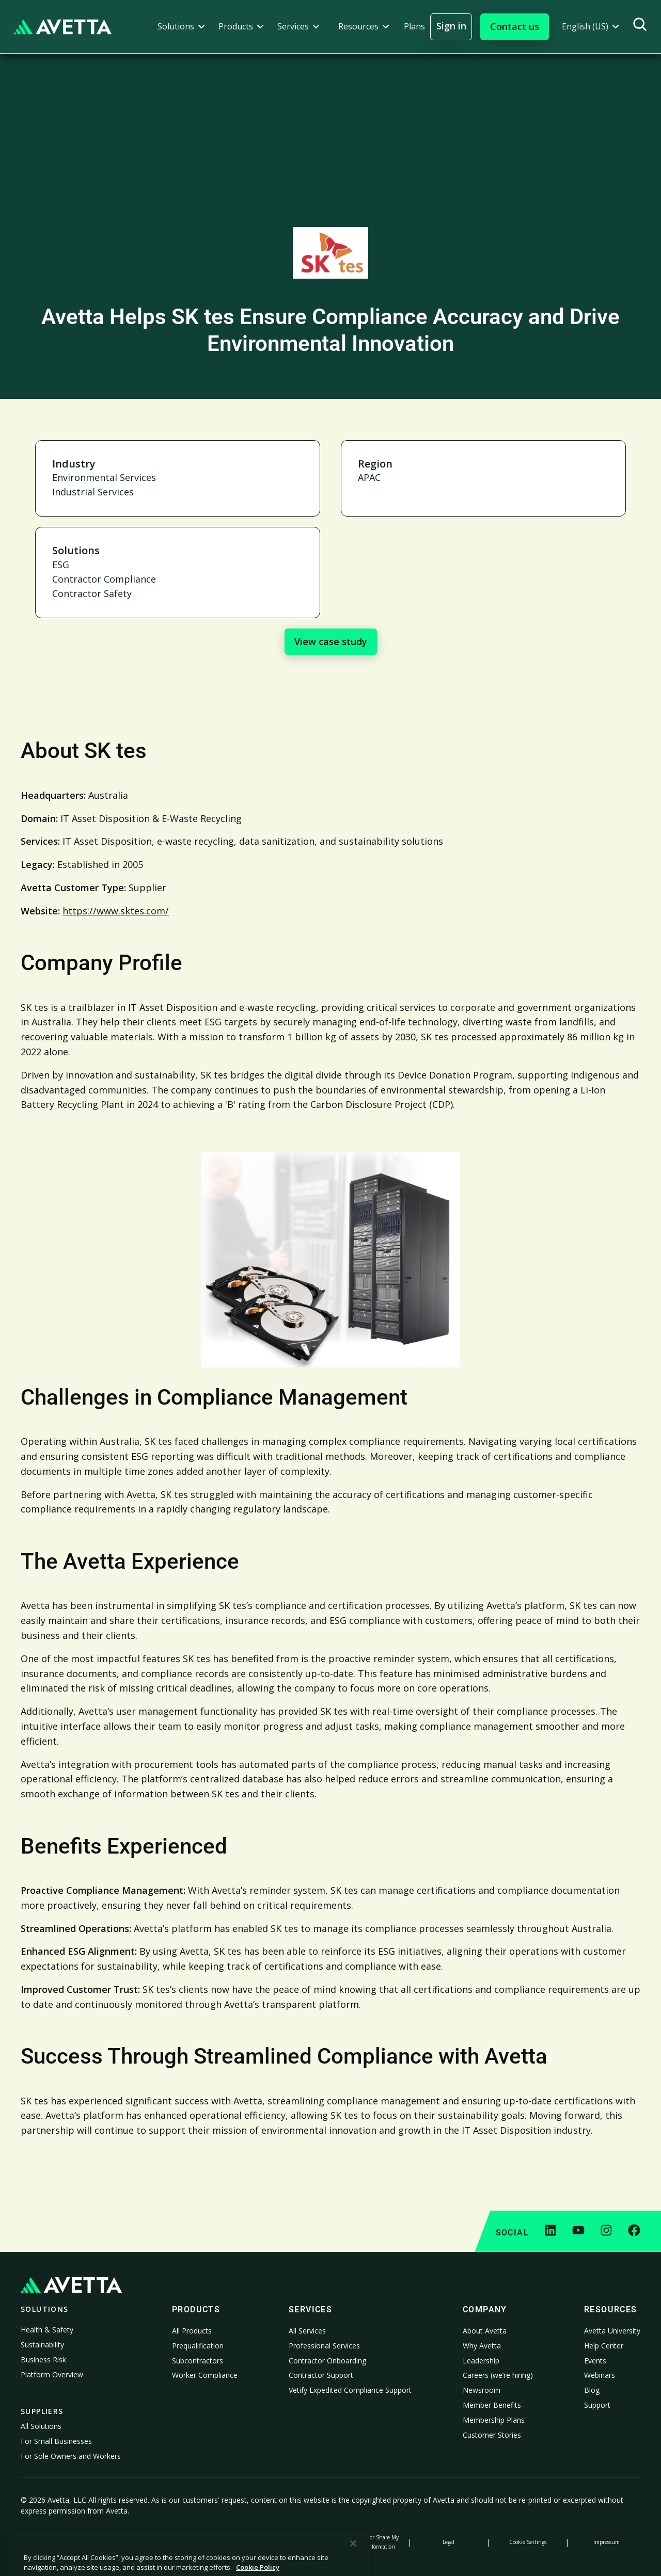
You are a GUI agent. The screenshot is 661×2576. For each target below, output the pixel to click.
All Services (307, 2331)
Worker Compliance (205, 2375)
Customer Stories (492, 2435)
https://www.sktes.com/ (115, 911)
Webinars (599, 2375)
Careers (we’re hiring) (498, 2375)
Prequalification (198, 2345)
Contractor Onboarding (327, 2360)
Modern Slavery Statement (291, 2542)
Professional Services (324, 2345)
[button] (181, 26)
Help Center (603, 2345)
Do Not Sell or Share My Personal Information (370, 2542)
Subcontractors (197, 2360)
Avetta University (612, 2331)
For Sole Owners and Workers (71, 2456)
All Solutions (41, 2426)
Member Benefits (492, 2405)
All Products (192, 2331)
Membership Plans (494, 2420)
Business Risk (43, 2359)
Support (597, 2405)
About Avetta (485, 2331)
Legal (448, 2542)
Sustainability (42, 2344)
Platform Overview (52, 2374)
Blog (592, 2390)
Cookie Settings (527, 2542)
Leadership (481, 2360)
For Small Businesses (56, 2441)
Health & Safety (47, 2330)
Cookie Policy (133, 2542)
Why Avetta (482, 2345)
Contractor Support (321, 2375)
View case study (330, 641)
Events (595, 2360)
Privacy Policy (54, 2542)
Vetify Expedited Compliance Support (350, 2390)
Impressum (606, 2542)
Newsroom (481, 2390)
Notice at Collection (212, 2542)
